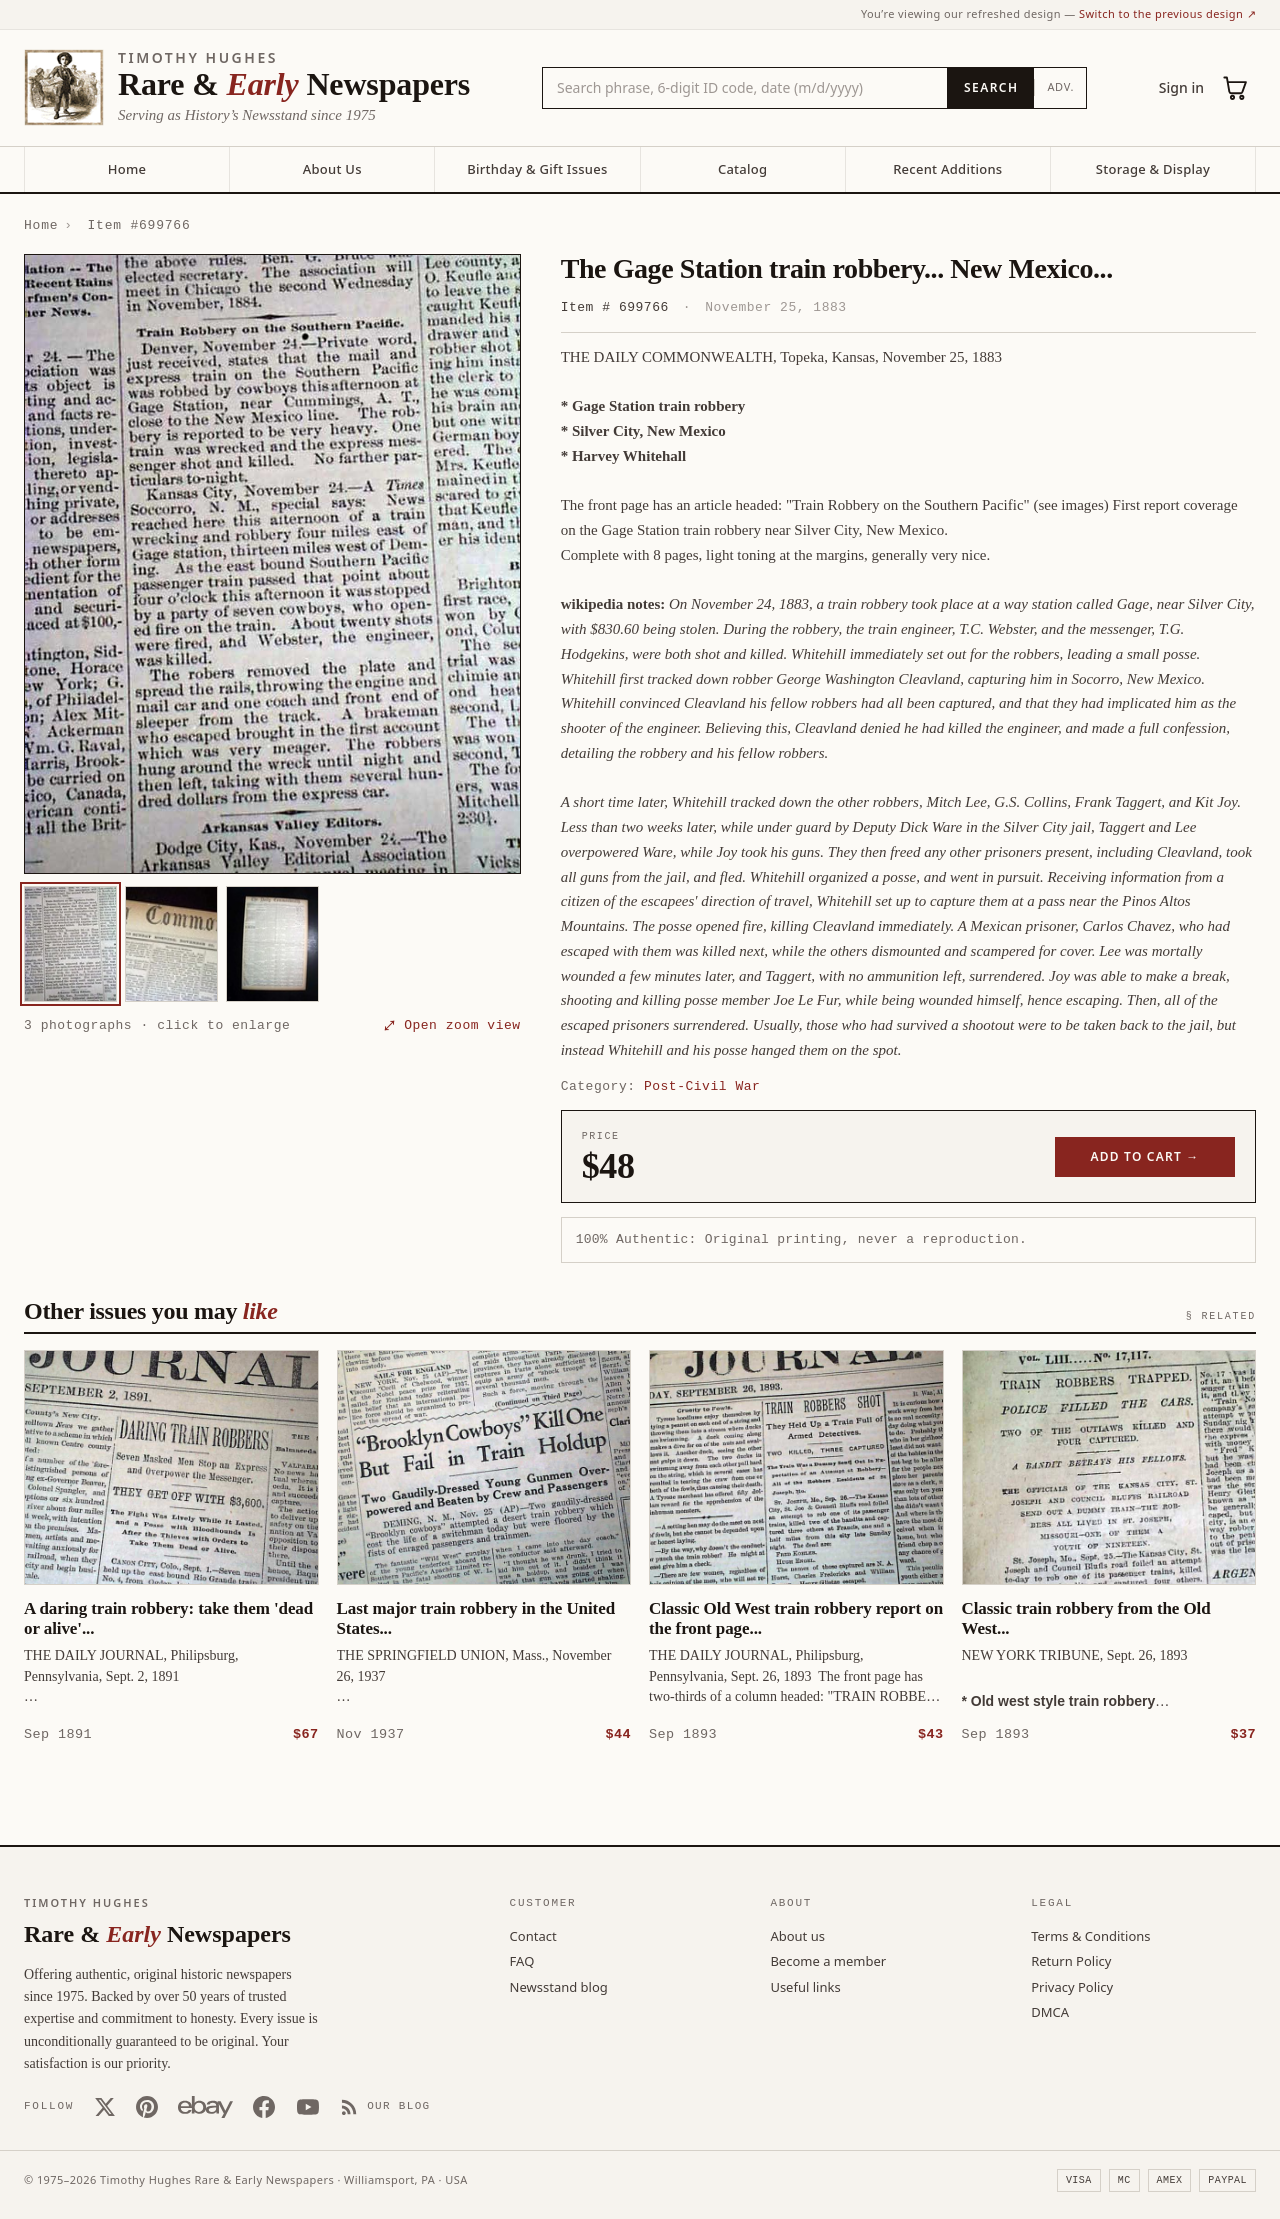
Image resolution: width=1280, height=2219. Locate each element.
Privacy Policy (1072, 1986)
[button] (272, 564)
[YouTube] (308, 2106)
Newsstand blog (559, 1986)
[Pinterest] (147, 2106)
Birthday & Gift (537, 169)
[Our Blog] (385, 2106)
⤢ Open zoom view (452, 1025)
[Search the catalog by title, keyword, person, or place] (745, 88)
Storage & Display (1153, 169)
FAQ (522, 1960)
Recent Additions (947, 169)
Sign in (1181, 87)
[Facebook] (264, 2106)
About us (797, 1935)
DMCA (1050, 2011)
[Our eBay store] (205, 2106)
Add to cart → (1145, 1156)
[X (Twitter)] (105, 2106)
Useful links (805, 1986)
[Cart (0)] (1236, 88)
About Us (332, 169)
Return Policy (1071, 1960)
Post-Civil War (702, 1086)
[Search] (990, 88)
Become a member (828, 1960)
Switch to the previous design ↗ (1167, 13)
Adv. (1060, 86)
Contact (533, 1935)
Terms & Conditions (1090, 1935)
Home (127, 169)
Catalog (742, 169)
